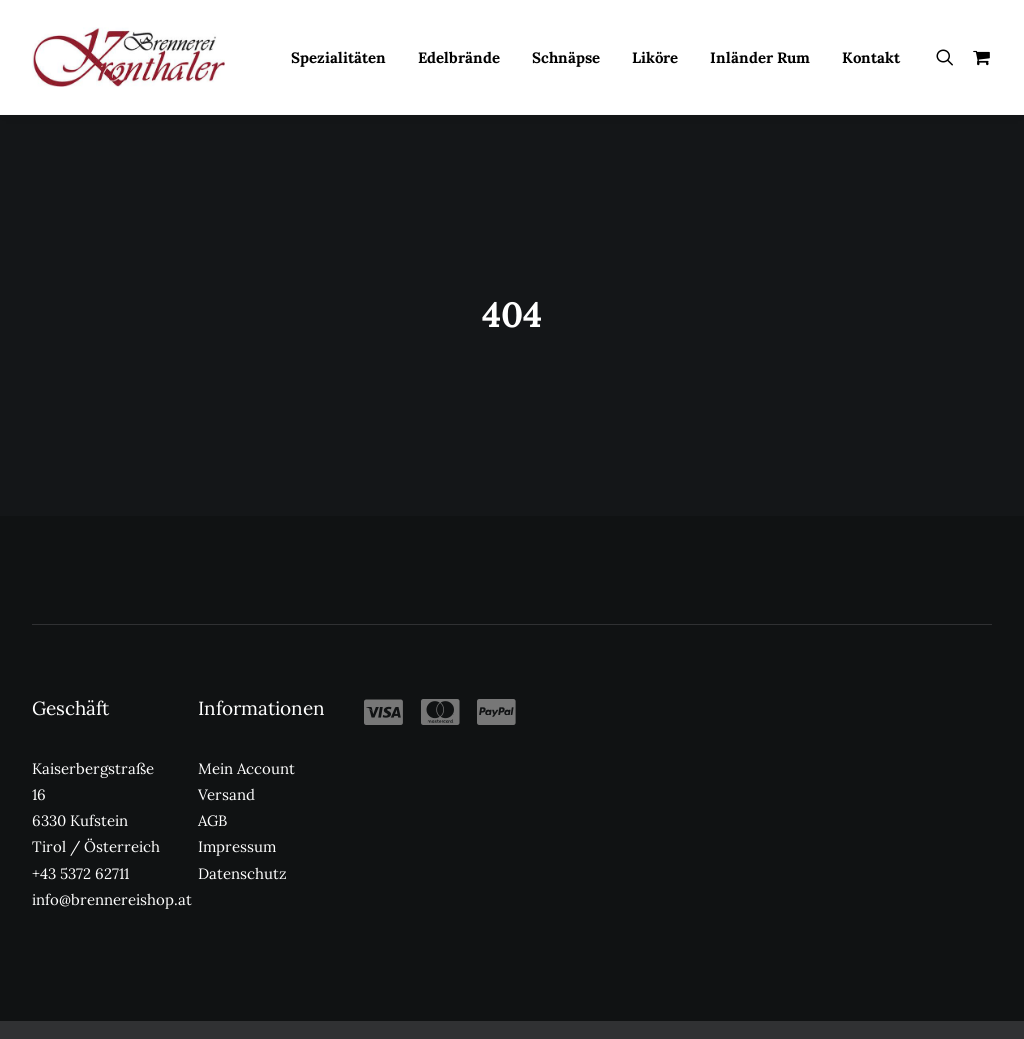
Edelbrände (459, 57)
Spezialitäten (338, 57)
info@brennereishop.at (112, 809)
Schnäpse (566, 57)
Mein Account (246, 677)
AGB (212, 730)
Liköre (655, 57)
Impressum (237, 756)
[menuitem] (338, 57)
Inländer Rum (760, 57)
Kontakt (871, 57)
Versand (226, 704)
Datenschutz (242, 782)
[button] (949, 57)
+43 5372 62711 (80, 782)
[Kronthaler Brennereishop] (128, 57)
